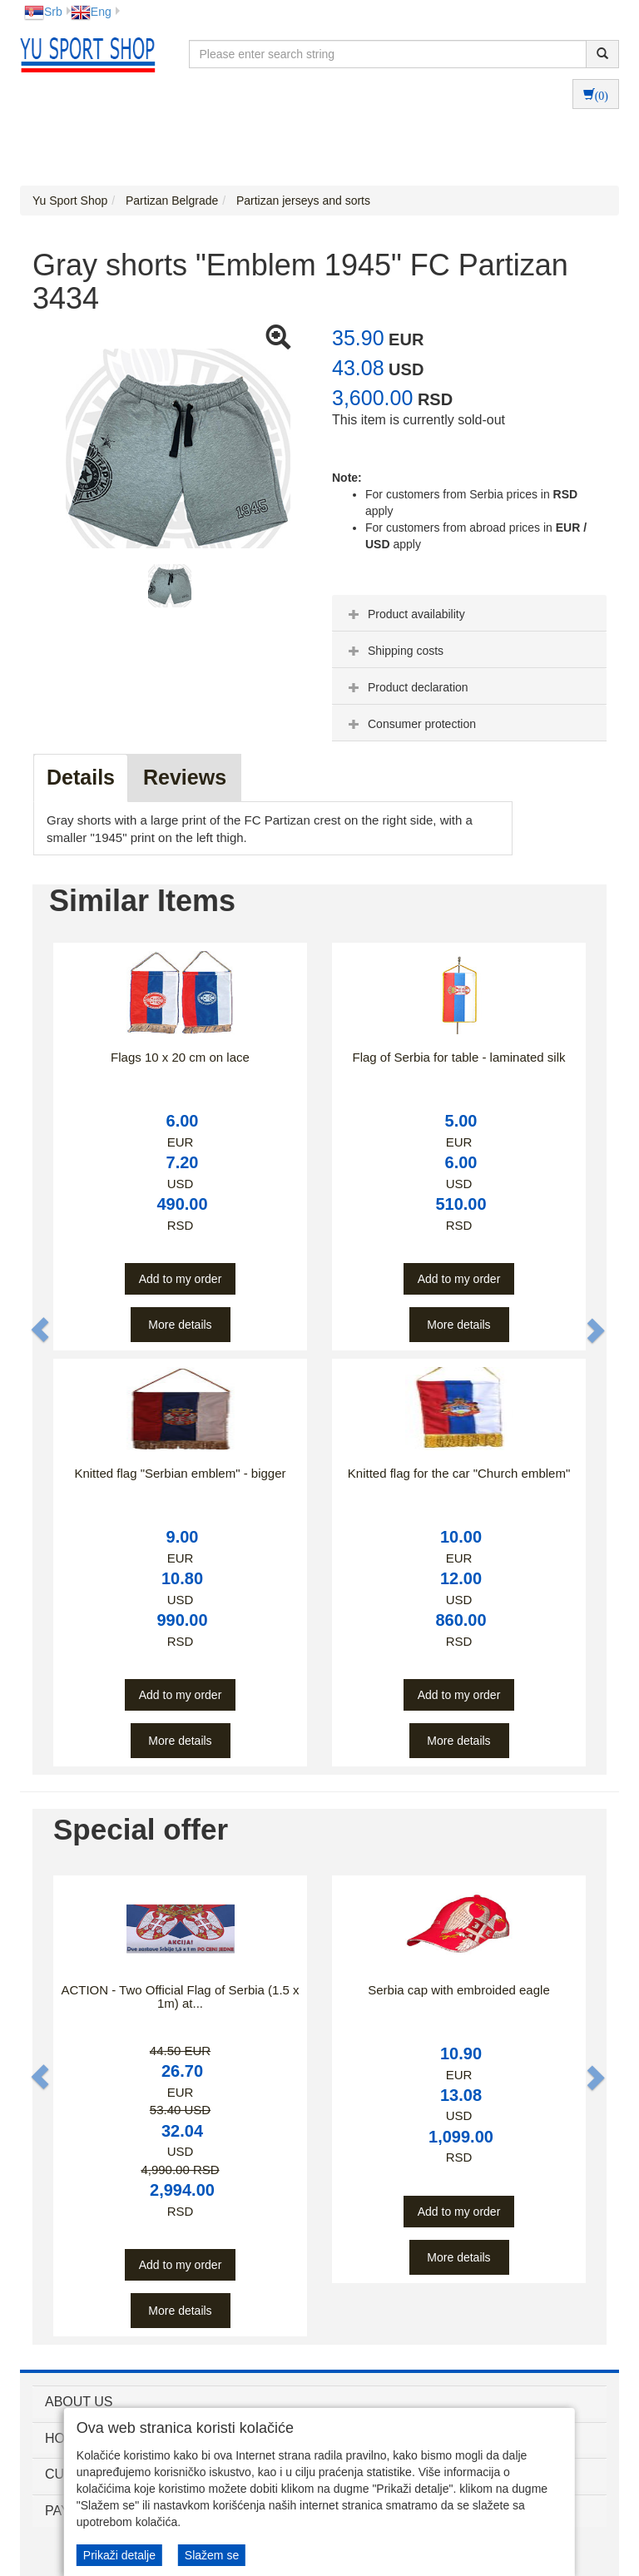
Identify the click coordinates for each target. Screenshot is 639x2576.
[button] (41, 1329)
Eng (91, 11)
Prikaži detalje (119, 2555)
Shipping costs (393, 650)
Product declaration (406, 687)
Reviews (184, 777)
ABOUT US (79, 2402)
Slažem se (212, 2555)
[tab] (469, 613)
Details (81, 777)
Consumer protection (410, 724)
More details (179, 1324)
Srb (43, 11)
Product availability (404, 614)
